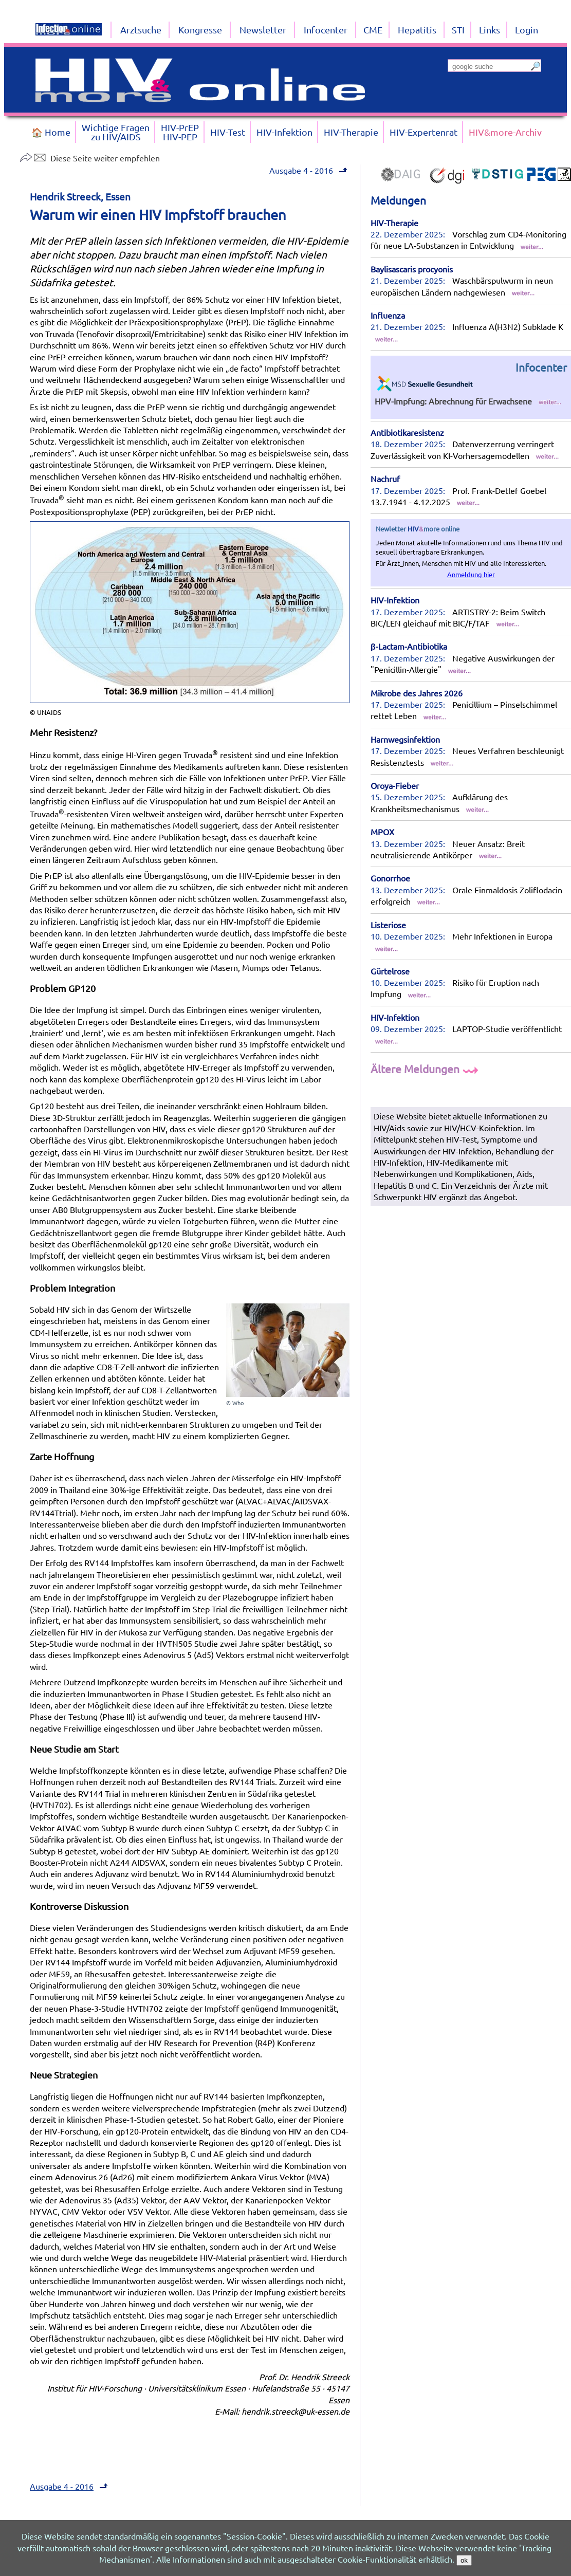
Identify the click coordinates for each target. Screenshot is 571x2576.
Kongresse (200, 29)
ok (464, 2560)
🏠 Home (50, 131)
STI (458, 29)
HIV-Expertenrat (423, 131)
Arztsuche (140, 29)
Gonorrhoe (390, 878)
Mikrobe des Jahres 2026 (417, 693)
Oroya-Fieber (395, 785)
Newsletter (263, 29)
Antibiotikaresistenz (407, 432)
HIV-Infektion (395, 600)
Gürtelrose (390, 971)
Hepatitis (417, 29)
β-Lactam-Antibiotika (409, 646)
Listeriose (388, 924)
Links (489, 29)
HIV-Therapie (394, 222)
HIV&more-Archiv (505, 131)
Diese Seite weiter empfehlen (90, 158)
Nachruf (385, 478)
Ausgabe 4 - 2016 (301, 170)
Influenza (388, 315)
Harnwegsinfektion (405, 739)
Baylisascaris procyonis (412, 269)
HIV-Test (227, 131)
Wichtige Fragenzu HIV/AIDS (116, 132)
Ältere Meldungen (426, 1068)
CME (372, 29)
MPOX (382, 831)
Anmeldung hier (471, 574)
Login (526, 29)
